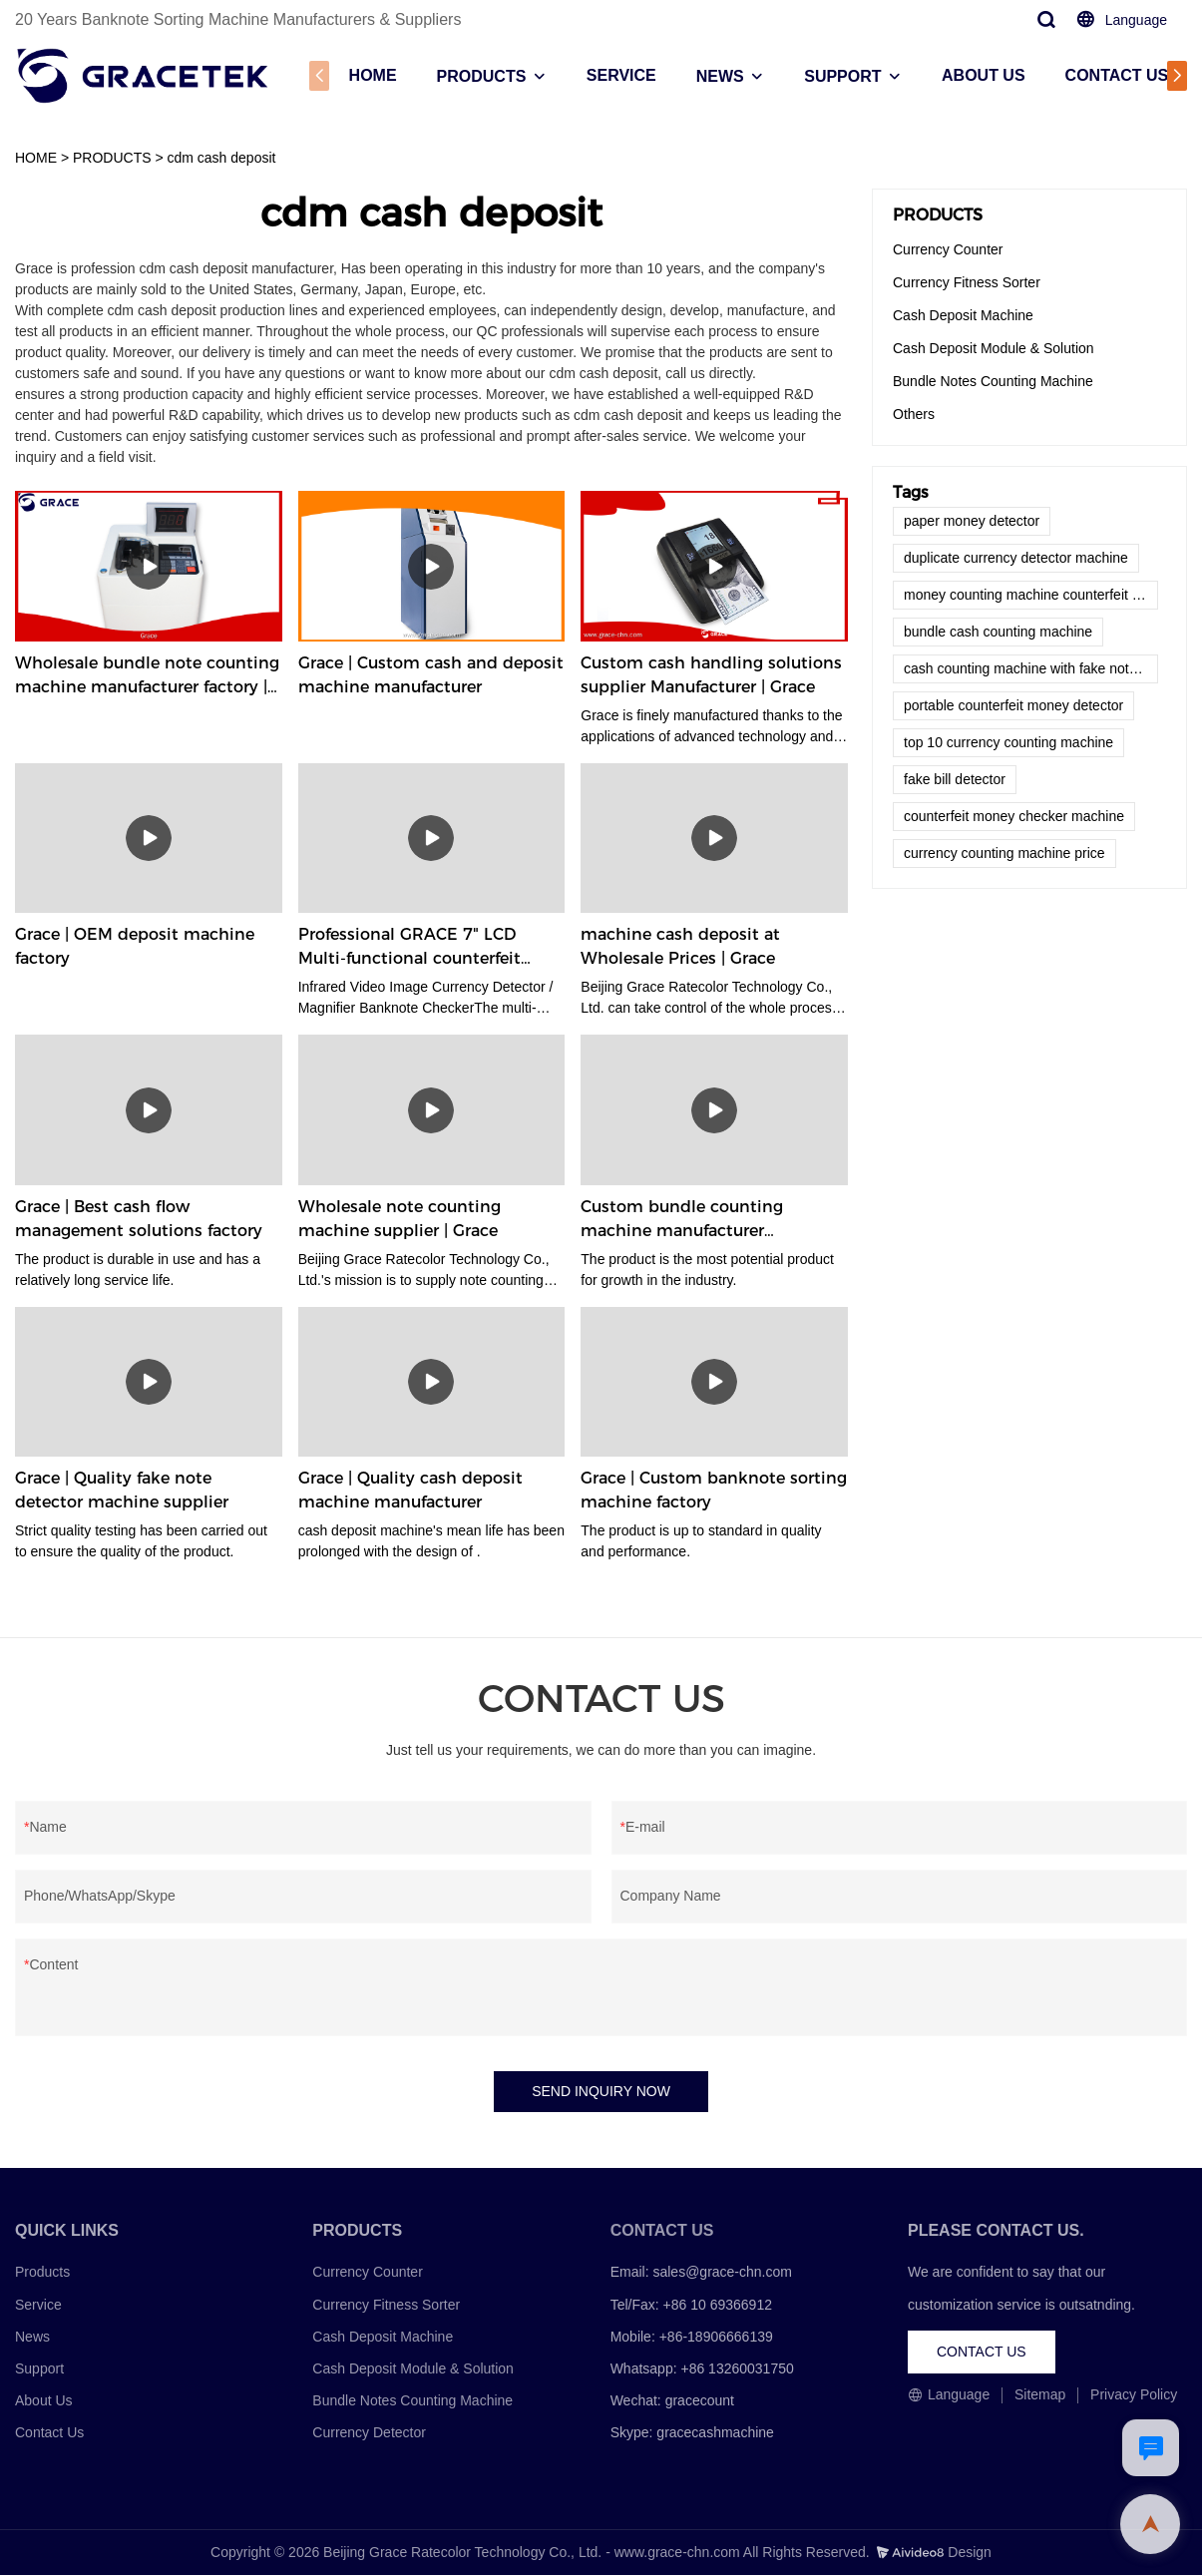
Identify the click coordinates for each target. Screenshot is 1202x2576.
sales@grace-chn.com (722, 2274)
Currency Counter (948, 249)
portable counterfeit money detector (1013, 705)
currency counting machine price (1004, 853)
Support (39, 2369)
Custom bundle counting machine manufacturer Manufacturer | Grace (682, 1220)
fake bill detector (954, 779)
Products (42, 2274)
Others (914, 414)
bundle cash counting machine (998, 632)
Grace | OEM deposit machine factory (134, 946)
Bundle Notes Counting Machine (993, 381)
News (32, 2338)
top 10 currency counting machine (1008, 742)
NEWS (718, 76)
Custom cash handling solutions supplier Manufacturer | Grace (711, 674)
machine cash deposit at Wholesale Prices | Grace (680, 946)
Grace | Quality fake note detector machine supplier (121, 1490)
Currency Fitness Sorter (966, 282)
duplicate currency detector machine (1016, 558)
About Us (44, 2401)
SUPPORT (841, 76)
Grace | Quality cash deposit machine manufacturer (410, 1490)
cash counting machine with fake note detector (1031, 668)
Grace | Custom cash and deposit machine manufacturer (431, 674)
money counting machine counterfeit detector (1031, 595)
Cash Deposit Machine (963, 315)
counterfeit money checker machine (1014, 816)
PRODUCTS (480, 76)
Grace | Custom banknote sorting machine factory (714, 1490)
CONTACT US (1115, 75)
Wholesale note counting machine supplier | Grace (399, 1218)
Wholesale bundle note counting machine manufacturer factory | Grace (147, 676)
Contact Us (49, 2434)
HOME (371, 75)
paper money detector (971, 521)
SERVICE (620, 75)
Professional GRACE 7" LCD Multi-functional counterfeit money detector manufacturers (423, 948)
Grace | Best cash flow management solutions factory (138, 1218)
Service (38, 2306)
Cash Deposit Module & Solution (993, 348)
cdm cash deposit (222, 158)
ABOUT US (982, 75)
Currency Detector (369, 2434)
